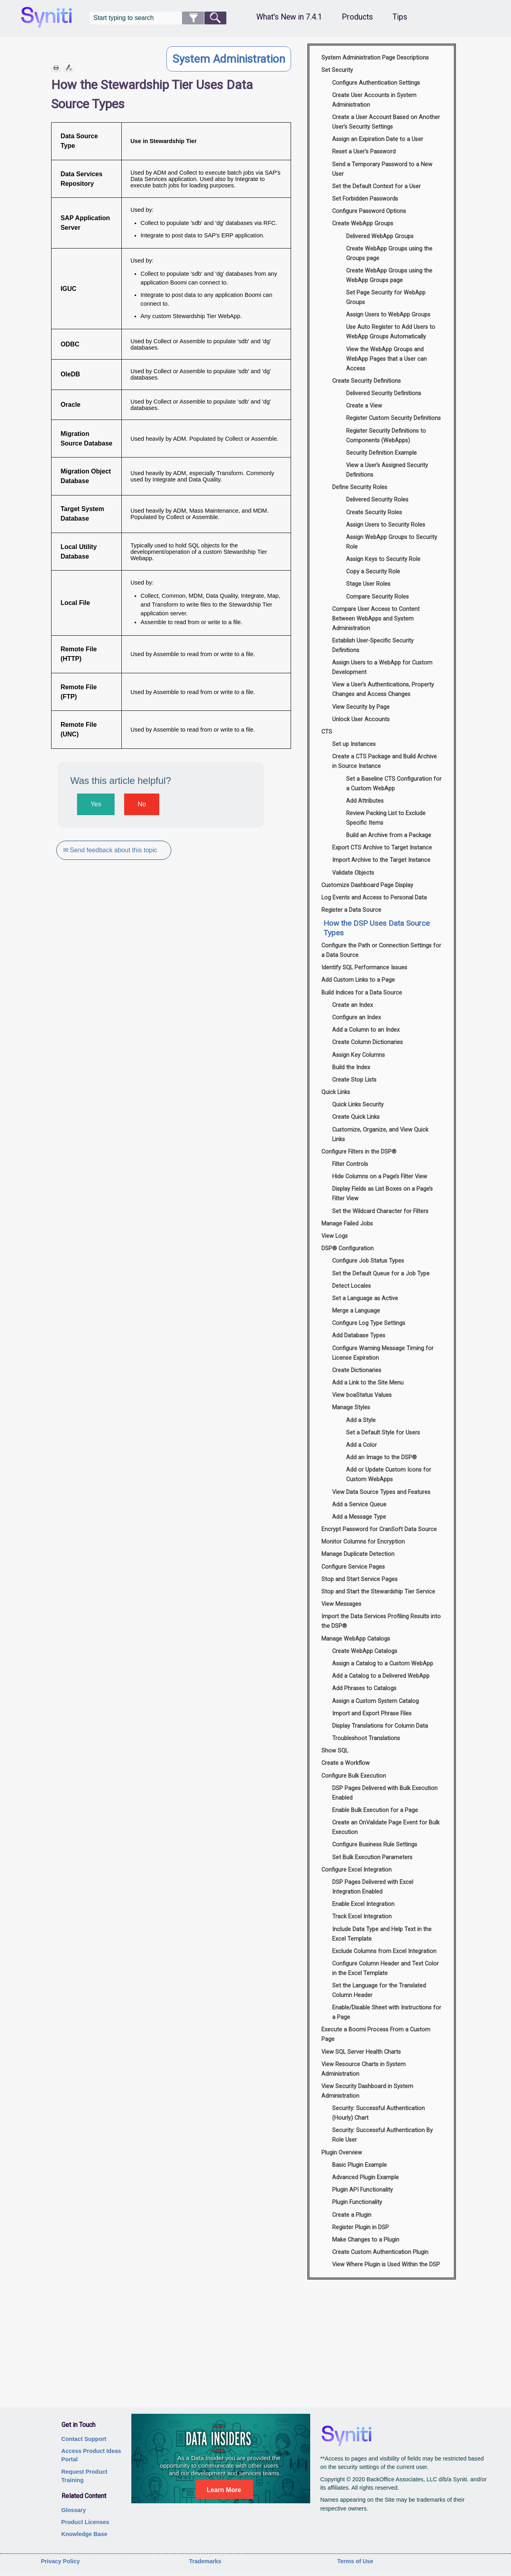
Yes (95, 804)
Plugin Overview (341, 2152)
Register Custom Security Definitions (393, 418)
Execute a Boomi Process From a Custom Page (375, 2034)
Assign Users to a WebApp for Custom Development (382, 667)
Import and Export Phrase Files (372, 1713)
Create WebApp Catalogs (364, 1651)
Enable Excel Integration (363, 1904)
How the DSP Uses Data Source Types (376, 928)
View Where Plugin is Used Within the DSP (386, 2264)
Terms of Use (355, 2561)
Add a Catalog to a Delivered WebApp (381, 1676)
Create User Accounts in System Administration (374, 100)
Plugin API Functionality (362, 2189)
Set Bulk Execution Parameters (372, 1857)
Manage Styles (351, 1407)
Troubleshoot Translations (366, 1738)
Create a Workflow (345, 1763)
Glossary (73, 2510)
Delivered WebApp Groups (380, 236)
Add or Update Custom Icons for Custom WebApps (388, 1474)
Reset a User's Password (364, 151)
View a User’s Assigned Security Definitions (387, 470)
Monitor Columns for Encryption (363, 1541)
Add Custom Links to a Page (358, 980)
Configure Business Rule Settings (374, 1844)
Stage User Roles (368, 584)
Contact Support (84, 2439)
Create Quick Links (356, 1117)
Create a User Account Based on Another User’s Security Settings (386, 122)
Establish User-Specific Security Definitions (373, 645)
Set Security (337, 70)
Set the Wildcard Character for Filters (380, 1211)
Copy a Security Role (373, 571)
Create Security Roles (374, 512)
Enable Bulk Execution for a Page (375, 1810)
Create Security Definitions (366, 381)
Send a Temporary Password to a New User (382, 169)
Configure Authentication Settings (376, 83)
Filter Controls (350, 1164)
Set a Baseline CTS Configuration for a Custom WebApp (394, 784)
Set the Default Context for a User (376, 186)
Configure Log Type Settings (368, 1323)
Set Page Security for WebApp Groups (386, 297)
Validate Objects (353, 872)
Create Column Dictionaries (367, 1042)
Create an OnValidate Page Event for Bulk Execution (386, 1827)
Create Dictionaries (356, 1370)
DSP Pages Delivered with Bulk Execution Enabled (385, 1793)
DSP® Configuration (347, 1248)
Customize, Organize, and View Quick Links (380, 1134)
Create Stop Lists (354, 1079)
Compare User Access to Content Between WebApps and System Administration (376, 619)
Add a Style (361, 1420)
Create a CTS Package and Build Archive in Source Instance (384, 761)
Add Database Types (358, 1335)
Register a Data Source (351, 910)
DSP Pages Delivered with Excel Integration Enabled (372, 1887)
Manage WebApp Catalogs (355, 1638)
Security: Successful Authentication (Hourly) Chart (378, 2113)
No (141, 804)
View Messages (341, 1604)
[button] (193, 18)
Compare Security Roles (377, 596)
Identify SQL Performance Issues (364, 967)
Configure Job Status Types (368, 1260)
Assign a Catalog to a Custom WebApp (382, 1663)
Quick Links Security (358, 1104)
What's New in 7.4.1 (289, 17)
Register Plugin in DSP (360, 2227)
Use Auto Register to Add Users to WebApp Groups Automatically (390, 332)
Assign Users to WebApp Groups (388, 314)
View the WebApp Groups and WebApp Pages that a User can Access (386, 359)
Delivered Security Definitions (383, 393)
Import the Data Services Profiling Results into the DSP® (381, 1621)
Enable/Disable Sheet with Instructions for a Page (386, 2012)
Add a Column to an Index (366, 1029)
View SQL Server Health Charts (361, 2052)
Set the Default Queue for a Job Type (381, 1273)
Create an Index (352, 1005)
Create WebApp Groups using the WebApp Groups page (389, 275)
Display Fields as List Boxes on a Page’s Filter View (382, 1194)
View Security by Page (361, 707)
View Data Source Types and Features (381, 1492)
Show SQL (334, 1750)
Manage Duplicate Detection (357, 1554)
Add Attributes (365, 801)
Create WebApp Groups (362, 223)
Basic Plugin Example (359, 2165)
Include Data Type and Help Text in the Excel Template (382, 1934)
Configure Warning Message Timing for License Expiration (383, 1353)
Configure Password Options (369, 211)
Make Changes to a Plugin (365, 2239)
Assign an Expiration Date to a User (377, 139)
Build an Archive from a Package (388, 835)
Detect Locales (351, 1286)
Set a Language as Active (365, 1298)
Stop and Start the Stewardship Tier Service (378, 1591)
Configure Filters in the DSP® (358, 1151)
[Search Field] (157, 18)
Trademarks (205, 2561)
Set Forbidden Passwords (365, 198)
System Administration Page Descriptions (375, 57)
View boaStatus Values (362, 1395)
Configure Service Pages (353, 1567)
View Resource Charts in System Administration (363, 2069)
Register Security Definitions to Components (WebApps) (386, 436)
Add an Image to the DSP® (381, 1457)
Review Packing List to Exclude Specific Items (386, 818)
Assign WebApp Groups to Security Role (391, 542)
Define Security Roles (359, 487)
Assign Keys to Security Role (383, 559)
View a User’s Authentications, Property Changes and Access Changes (383, 689)
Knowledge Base (84, 2534)
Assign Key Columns (358, 1055)
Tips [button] (399, 17)
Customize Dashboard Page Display (367, 885)
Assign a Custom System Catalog (375, 1701)
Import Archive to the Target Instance (381, 860)
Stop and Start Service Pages (359, 1579)
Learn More (224, 2489)
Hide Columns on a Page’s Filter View (379, 1176)
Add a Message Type (359, 1517)
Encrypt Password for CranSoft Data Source (379, 1529)
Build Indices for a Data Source (361, 992)
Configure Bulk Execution (353, 1775)
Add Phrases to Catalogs (364, 1688)
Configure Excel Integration (356, 1869)
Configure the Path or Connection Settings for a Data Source (381, 950)
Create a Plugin (351, 2215)
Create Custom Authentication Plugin (380, 2252)
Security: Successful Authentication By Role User (382, 2135)
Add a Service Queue (359, 1504)
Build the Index (351, 1067)
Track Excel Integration (362, 1916)
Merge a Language (356, 1310)
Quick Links (335, 1092)
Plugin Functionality (357, 2202)
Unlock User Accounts (361, 719)
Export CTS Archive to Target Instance (382, 847)
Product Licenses (85, 2522)
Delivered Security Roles (377, 499)
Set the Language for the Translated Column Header (379, 1990)
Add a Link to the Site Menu (368, 1382)
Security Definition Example (381, 453)
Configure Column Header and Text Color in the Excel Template (385, 1968)
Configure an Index (356, 1017)
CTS (326, 731)
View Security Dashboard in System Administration (367, 2091)
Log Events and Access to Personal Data (374, 897)
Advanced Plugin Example (365, 2177)
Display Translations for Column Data (380, 1726)
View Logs (334, 1236)
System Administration (228, 59)
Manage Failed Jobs (347, 1223)
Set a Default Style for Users (383, 1432)
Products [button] (357, 17)
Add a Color (361, 1445)
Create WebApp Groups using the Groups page (389, 253)
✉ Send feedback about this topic (111, 850)
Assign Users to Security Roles (385, 524)
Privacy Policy (60, 2561)
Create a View (364, 405)
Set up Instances (354, 744)
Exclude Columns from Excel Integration (384, 1951)
